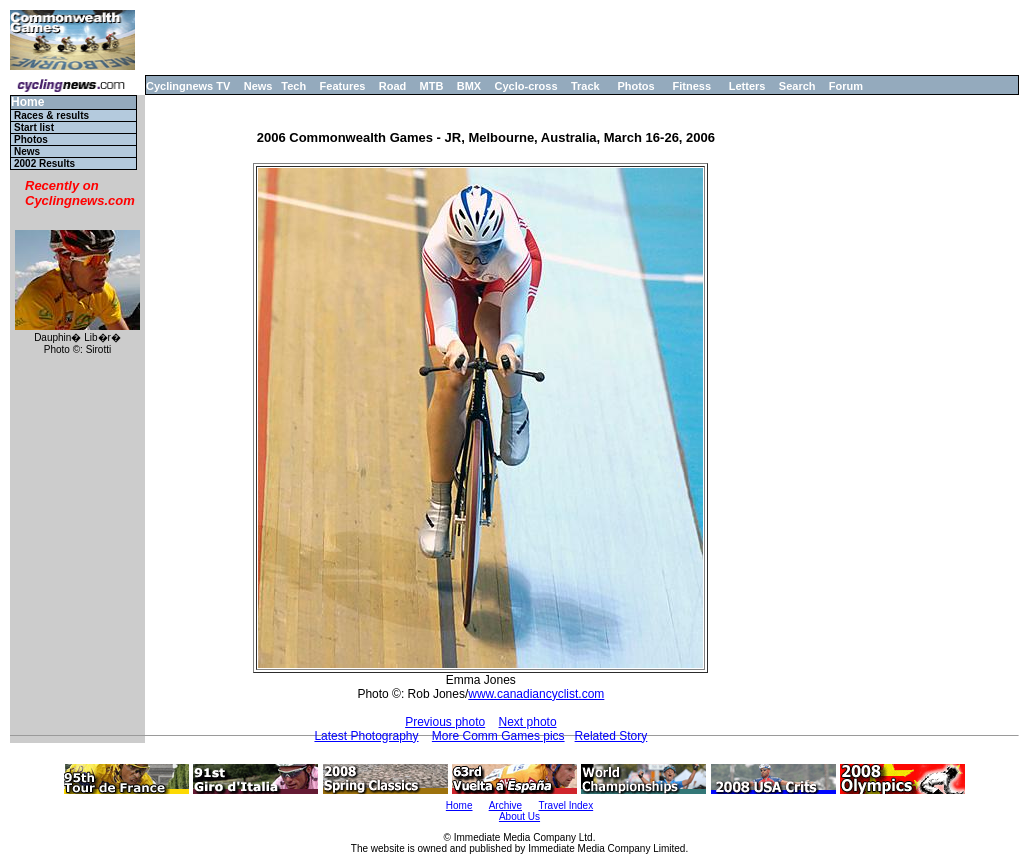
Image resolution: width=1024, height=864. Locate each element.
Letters (747, 86)
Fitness (691, 86)
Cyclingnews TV (188, 86)
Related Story (611, 736)
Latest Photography (366, 736)
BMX (469, 86)
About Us (519, 816)
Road (393, 86)
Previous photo (445, 722)
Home (27, 102)
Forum (846, 86)
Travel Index (566, 805)
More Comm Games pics (498, 736)
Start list (34, 127)
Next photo (528, 722)
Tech (293, 86)
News (258, 86)
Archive (505, 805)
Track (585, 86)
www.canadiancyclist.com (536, 694)
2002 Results (44, 163)
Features (343, 86)
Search (797, 86)
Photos (635, 86)
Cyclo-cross (526, 86)
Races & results (51, 115)
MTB (432, 86)
